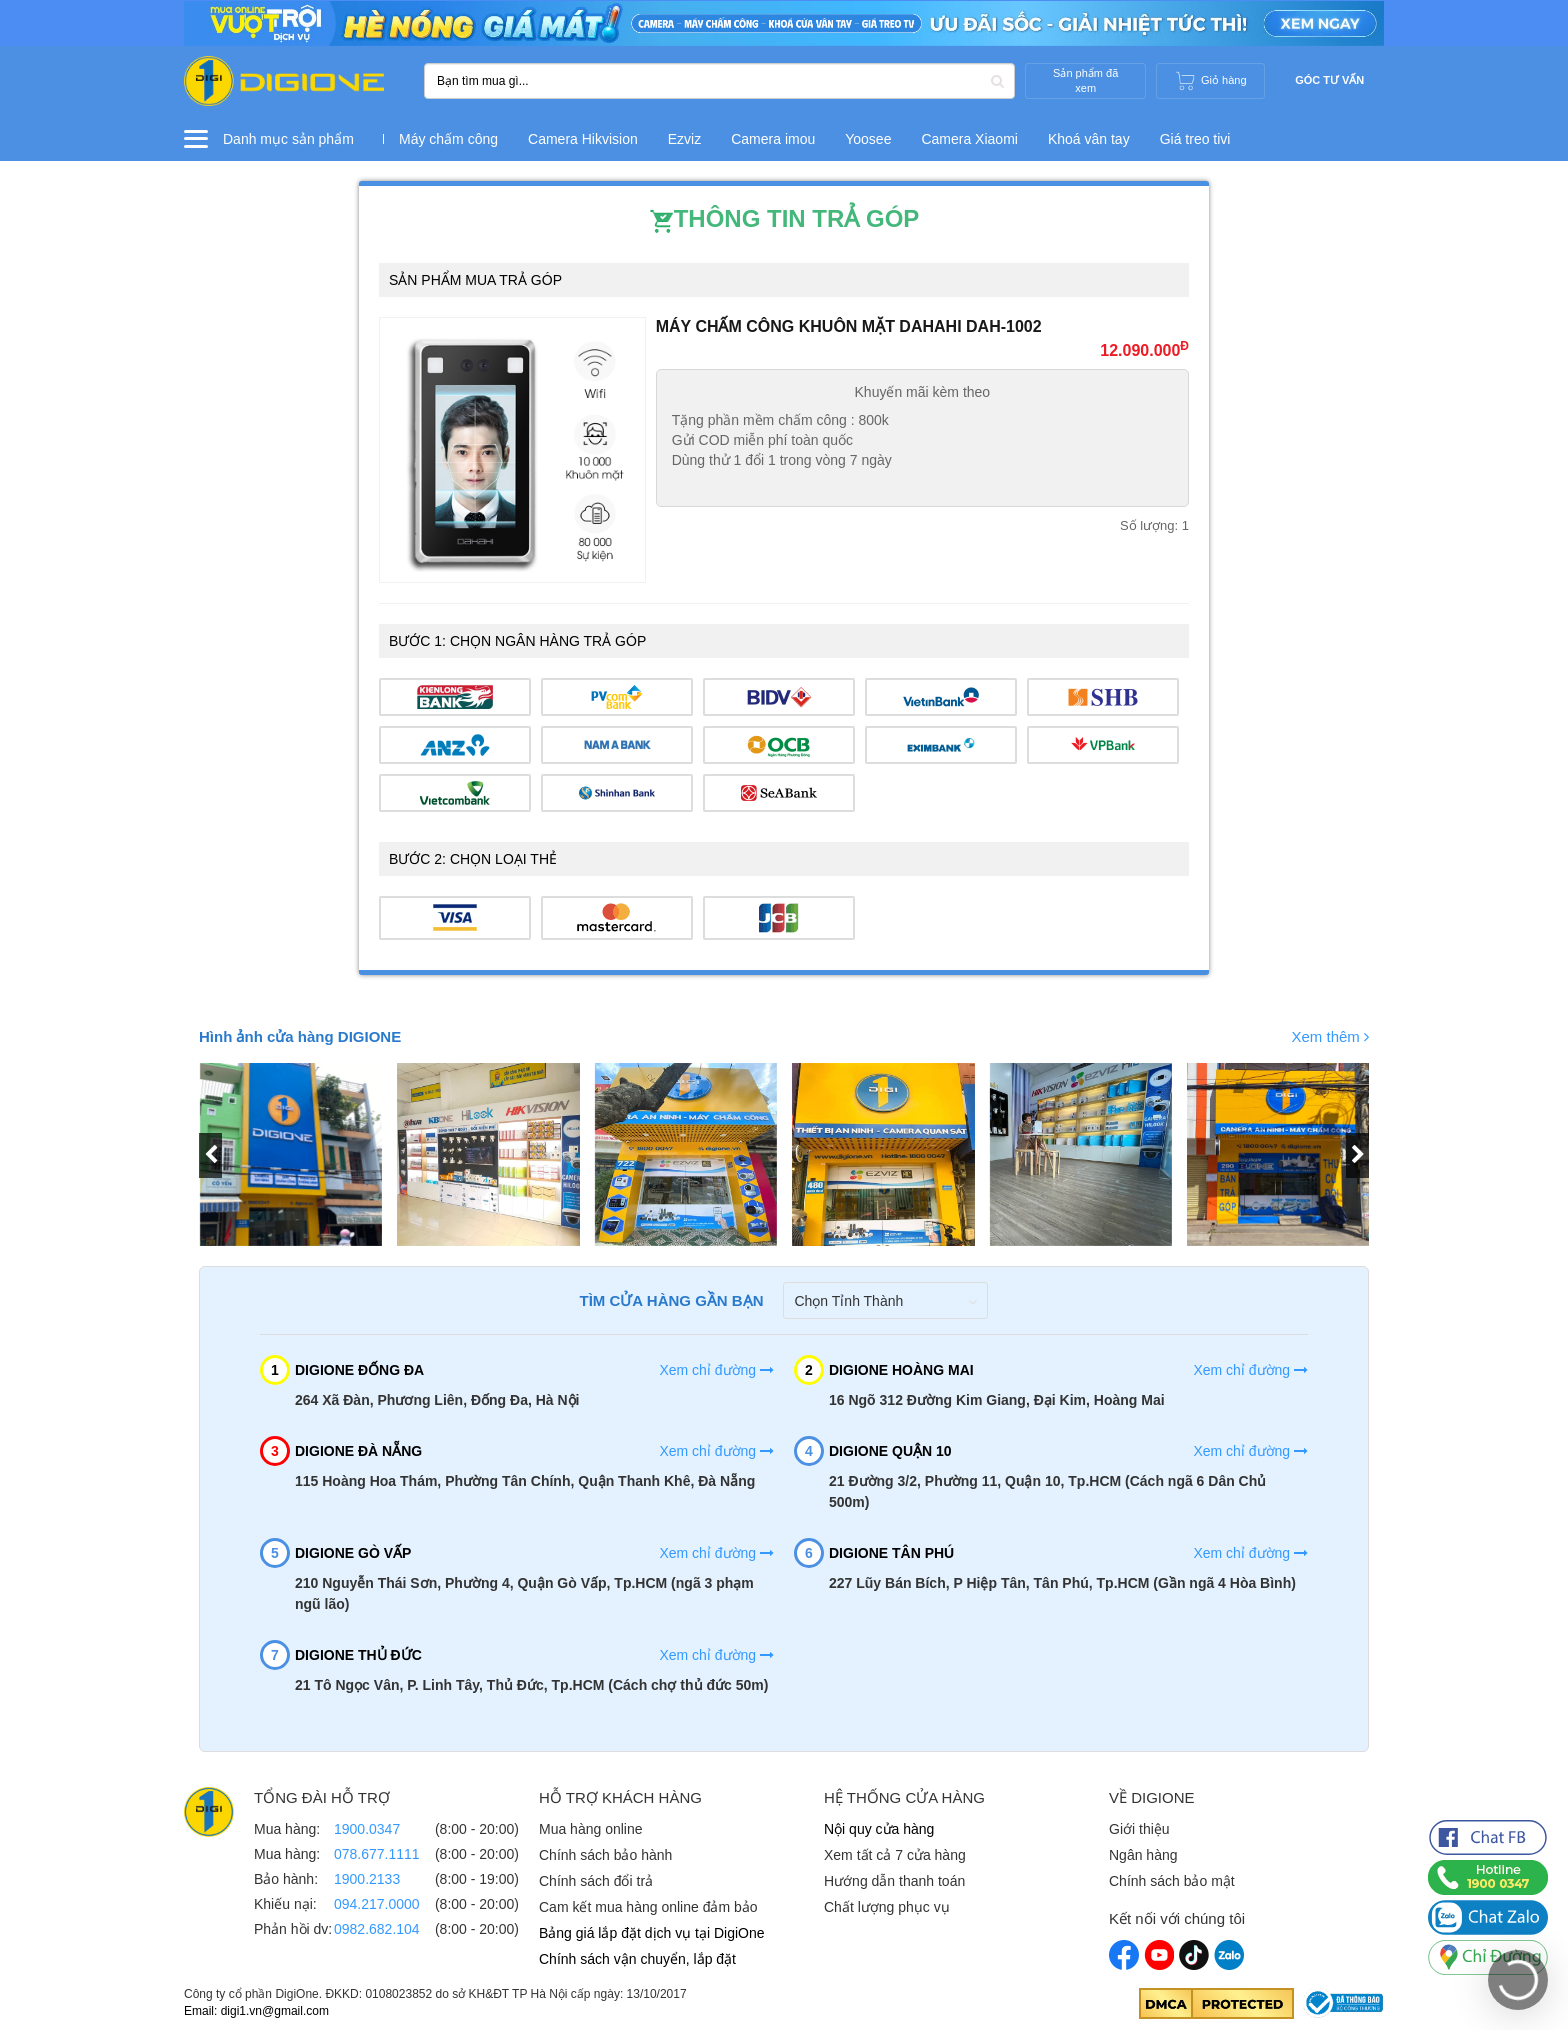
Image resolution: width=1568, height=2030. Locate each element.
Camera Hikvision (583, 139)
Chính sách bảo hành (605, 1855)
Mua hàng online (591, 1829)
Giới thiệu (1139, 1829)
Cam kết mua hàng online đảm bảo (648, 1907)
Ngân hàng (1143, 1855)
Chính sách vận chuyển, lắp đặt (637, 1959)
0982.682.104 (377, 1929)
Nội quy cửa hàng (879, 1829)
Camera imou (773, 139)
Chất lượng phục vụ (887, 1907)
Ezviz (684, 139)
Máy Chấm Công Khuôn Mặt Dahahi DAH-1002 (849, 326)
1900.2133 (367, 1879)
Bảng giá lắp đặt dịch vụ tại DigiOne (652, 1933)
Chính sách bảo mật (1172, 1881)
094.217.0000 (377, 1904)
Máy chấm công (448, 139)
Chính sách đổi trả (596, 1881)
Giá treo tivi (1195, 139)
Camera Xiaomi (969, 139)
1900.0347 (367, 1829)
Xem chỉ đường (716, 1370)
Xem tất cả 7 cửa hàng (895, 1855)
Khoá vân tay (1089, 139)
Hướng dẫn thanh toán (894, 1881)
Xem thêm (1330, 1036)
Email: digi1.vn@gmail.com (256, 2011)
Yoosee (868, 139)
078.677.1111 (377, 1854)
